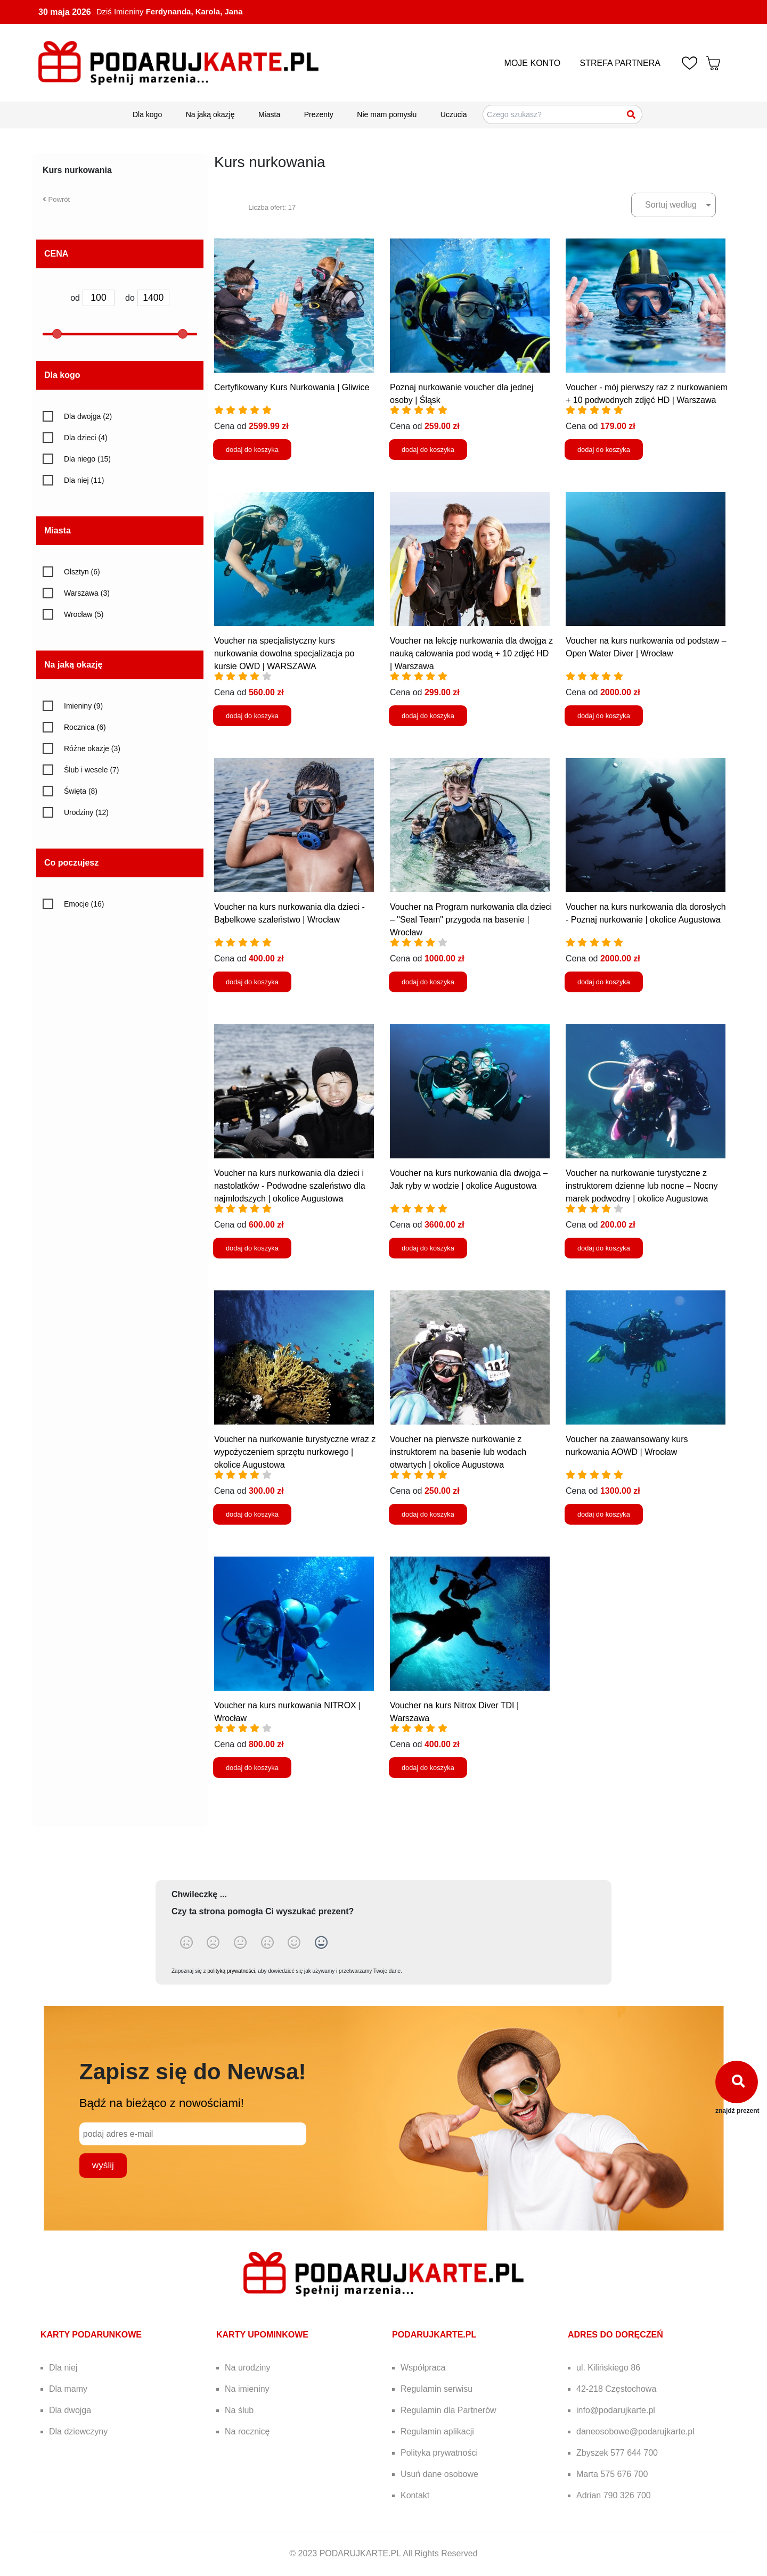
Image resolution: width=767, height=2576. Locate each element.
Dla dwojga (70, 2410)
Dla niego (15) (87, 459)
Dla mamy (68, 2388)
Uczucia (453, 114)
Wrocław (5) (83, 614)
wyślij (103, 2165)
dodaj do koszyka (252, 450)
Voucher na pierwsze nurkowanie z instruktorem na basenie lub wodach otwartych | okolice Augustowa (458, 1452)
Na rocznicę (247, 2431)
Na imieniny (247, 2388)
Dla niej (63, 2367)
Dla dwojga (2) (88, 416)
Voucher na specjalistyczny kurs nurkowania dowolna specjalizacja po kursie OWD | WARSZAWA (284, 653)
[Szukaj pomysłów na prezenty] (562, 114)
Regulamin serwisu (436, 2388)
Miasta (269, 114)
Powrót (56, 199)
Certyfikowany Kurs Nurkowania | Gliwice (291, 387)
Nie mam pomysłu (387, 114)
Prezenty (318, 114)
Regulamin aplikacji (437, 2431)
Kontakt (415, 2495)
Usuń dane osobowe (439, 2474)
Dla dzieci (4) (86, 437)
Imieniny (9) (83, 706)
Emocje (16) (84, 904)
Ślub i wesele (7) (91, 770)
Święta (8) (80, 791)
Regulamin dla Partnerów (448, 2410)
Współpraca (423, 2367)
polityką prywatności (231, 1971)
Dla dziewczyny (78, 2431)
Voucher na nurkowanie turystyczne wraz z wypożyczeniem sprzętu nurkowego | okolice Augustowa (295, 1452)
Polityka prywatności (439, 2452)
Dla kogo (147, 114)
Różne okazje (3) (92, 748)
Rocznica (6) (85, 727)
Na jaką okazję (210, 114)
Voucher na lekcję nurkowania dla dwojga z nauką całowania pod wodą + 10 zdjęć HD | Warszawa (471, 653)
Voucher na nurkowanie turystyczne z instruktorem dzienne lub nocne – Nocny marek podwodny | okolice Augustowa (642, 1185)
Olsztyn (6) (82, 571)
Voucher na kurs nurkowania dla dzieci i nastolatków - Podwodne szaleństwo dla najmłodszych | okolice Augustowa (289, 1185)
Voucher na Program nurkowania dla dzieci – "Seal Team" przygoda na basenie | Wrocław (471, 919)
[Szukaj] (632, 114)
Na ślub (239, 2410)
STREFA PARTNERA (620, 63)
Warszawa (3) (87, 593)
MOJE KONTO (532, 63)
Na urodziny (247, 2367)
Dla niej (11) (84, 480)
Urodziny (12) (86, 812)
